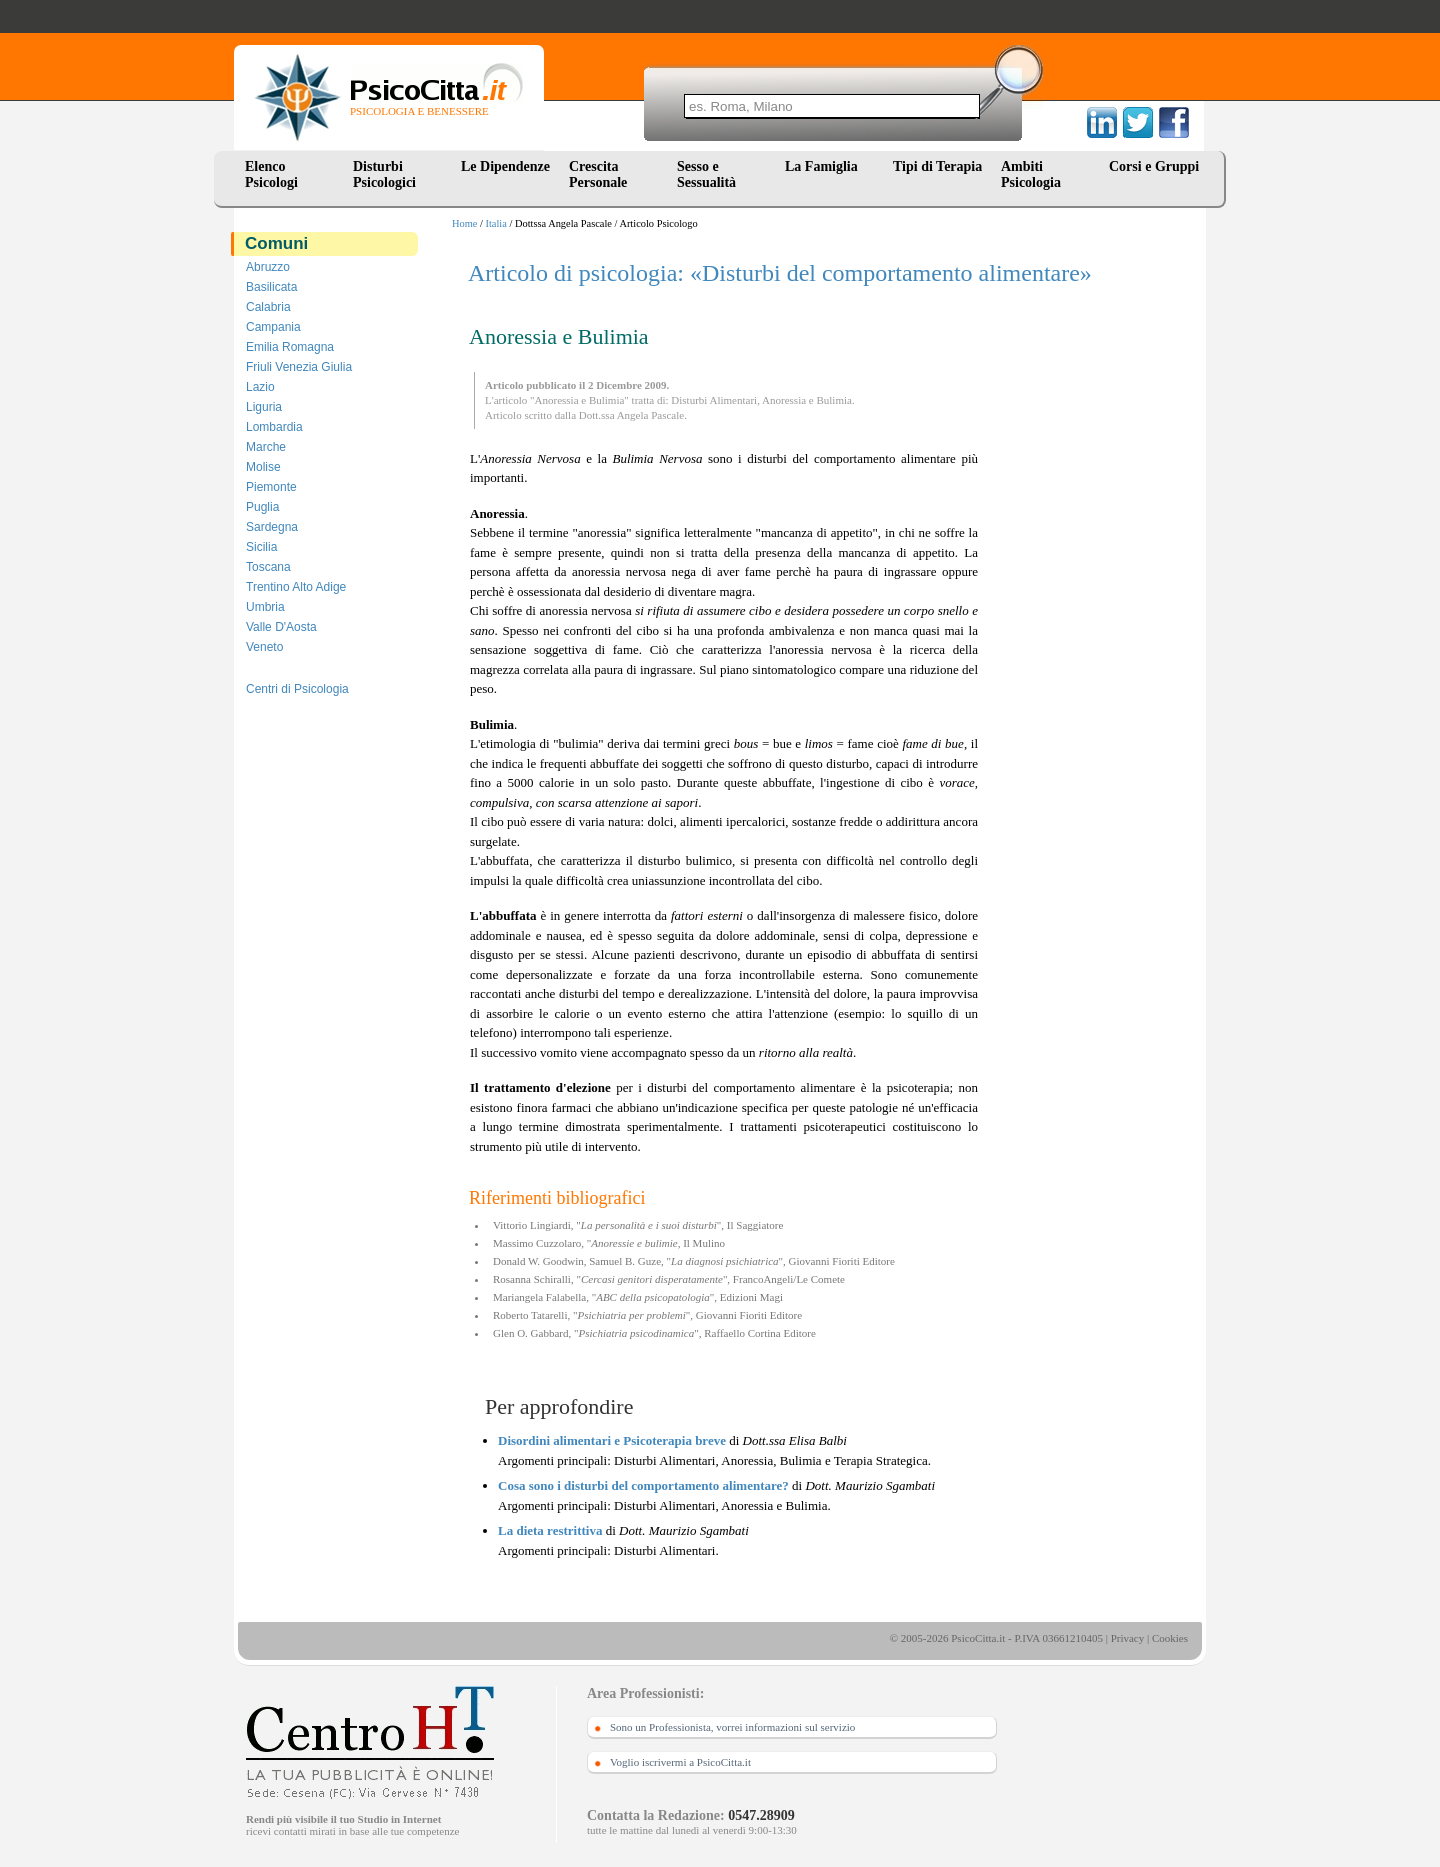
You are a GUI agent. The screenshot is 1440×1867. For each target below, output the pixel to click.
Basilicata (271, 287)
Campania (273, 327)
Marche (266, 447)
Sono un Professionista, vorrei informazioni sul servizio (732, 1727)
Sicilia (261, 547)
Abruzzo (268, 267)
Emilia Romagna (290, 347)
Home (464, 223)
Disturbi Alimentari (714, 400)
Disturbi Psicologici (384, 174)
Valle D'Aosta (281, 627)
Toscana (268, 567)
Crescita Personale (598, 174)
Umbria (265, 607)
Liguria (264, 407)
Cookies (1170, 1638)
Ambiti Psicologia (1031, 174)
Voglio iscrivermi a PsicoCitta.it (680, 1762)
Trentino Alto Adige (296, 587)
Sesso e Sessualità (706, 174)
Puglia (262, 507)
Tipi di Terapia (937, 166)
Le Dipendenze (505, 166)
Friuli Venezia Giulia (299, 367)
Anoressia (784, 400)
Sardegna (272, 527)
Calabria (268, 307)
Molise (263, 467)
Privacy (1128, 1638)
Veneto (264, 647)
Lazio (260, 387)
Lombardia (274, 427)
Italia (496, 223)
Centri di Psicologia (297, 689)
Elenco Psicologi (271, 174)
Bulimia (833, 400)
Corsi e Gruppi (1154, 166)
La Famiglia (825, 166)
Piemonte (271, 487)
